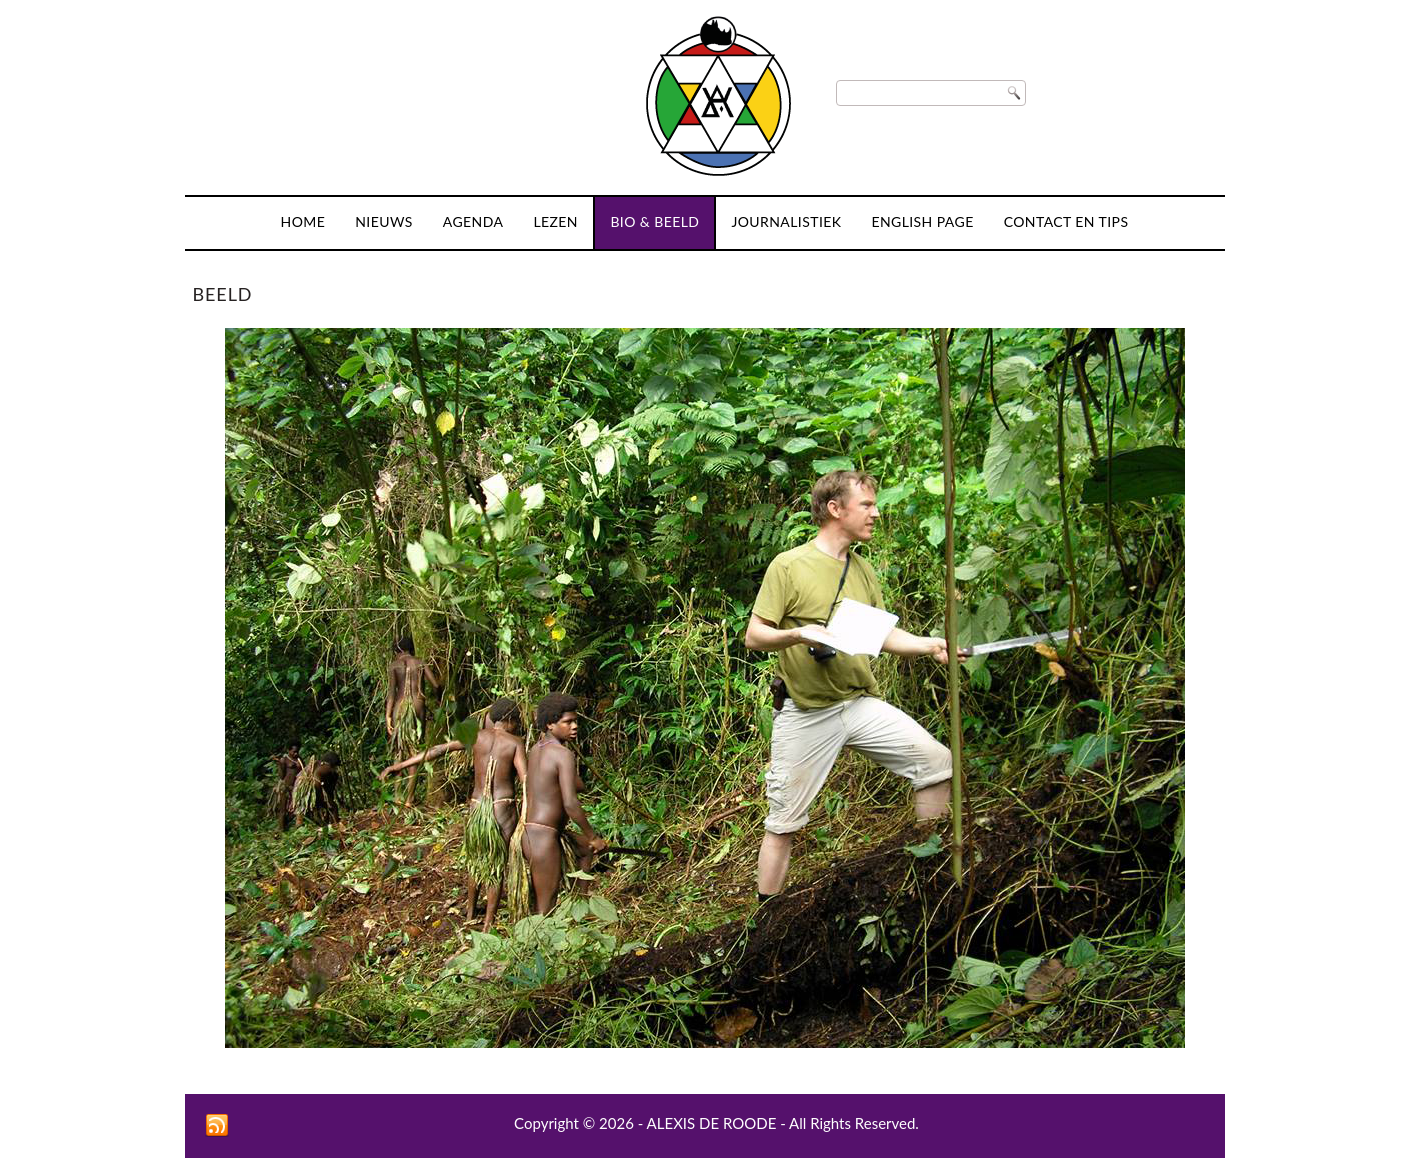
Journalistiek (786, 221)
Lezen (555, 221)
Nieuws (384, 221)
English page (922, 221)
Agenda (473, 221)
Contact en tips (1066, 221)
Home (303, 221)
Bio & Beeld (654, 221)
